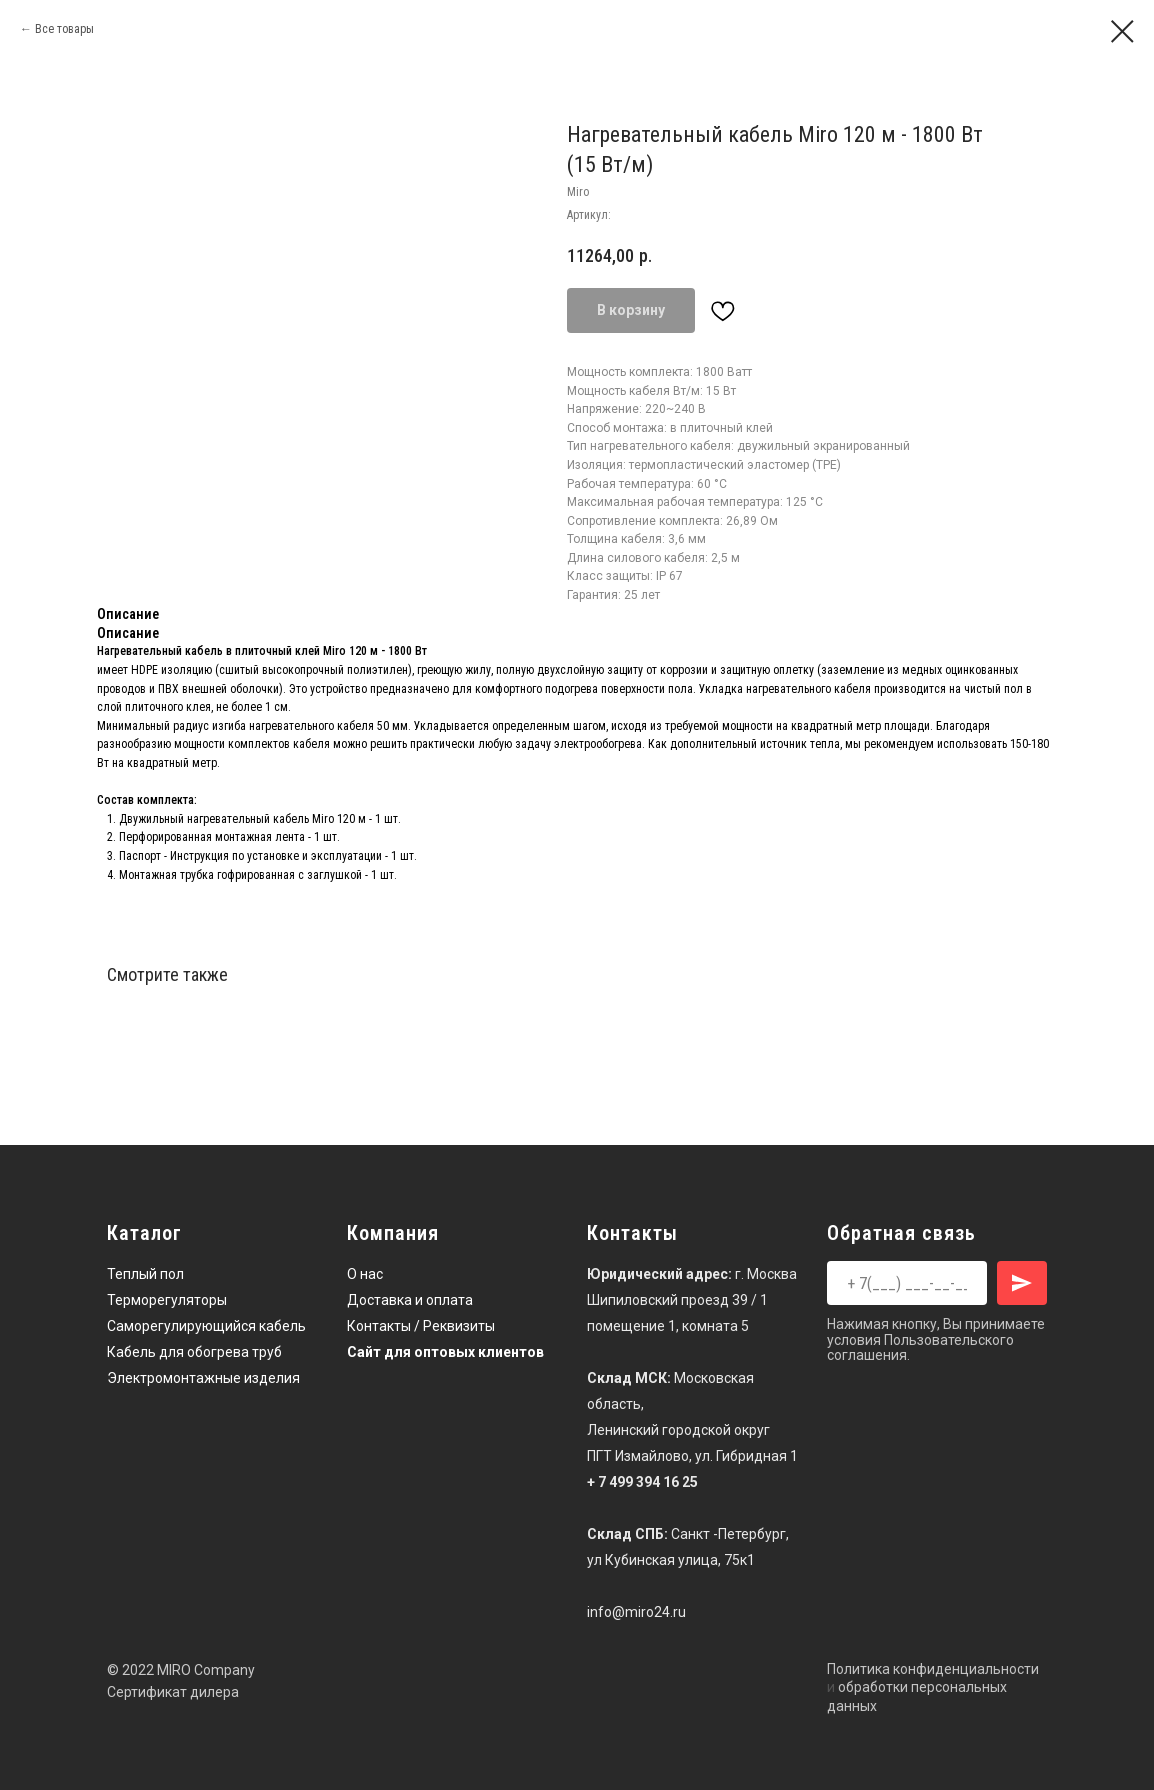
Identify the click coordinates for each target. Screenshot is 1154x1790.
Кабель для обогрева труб (194, 1352)
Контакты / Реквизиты (421, 1326)
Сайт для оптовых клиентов (445, 1352)
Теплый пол (145, 1274)
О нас (365, 1274)
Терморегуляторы (167, 1300)
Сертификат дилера (173, 1692)
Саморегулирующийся (181, 1326)
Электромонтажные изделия (203, 1378)
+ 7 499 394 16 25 (642, 1482)
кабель (282, 1326)
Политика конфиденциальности (933, 1669)
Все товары (64, 29)
